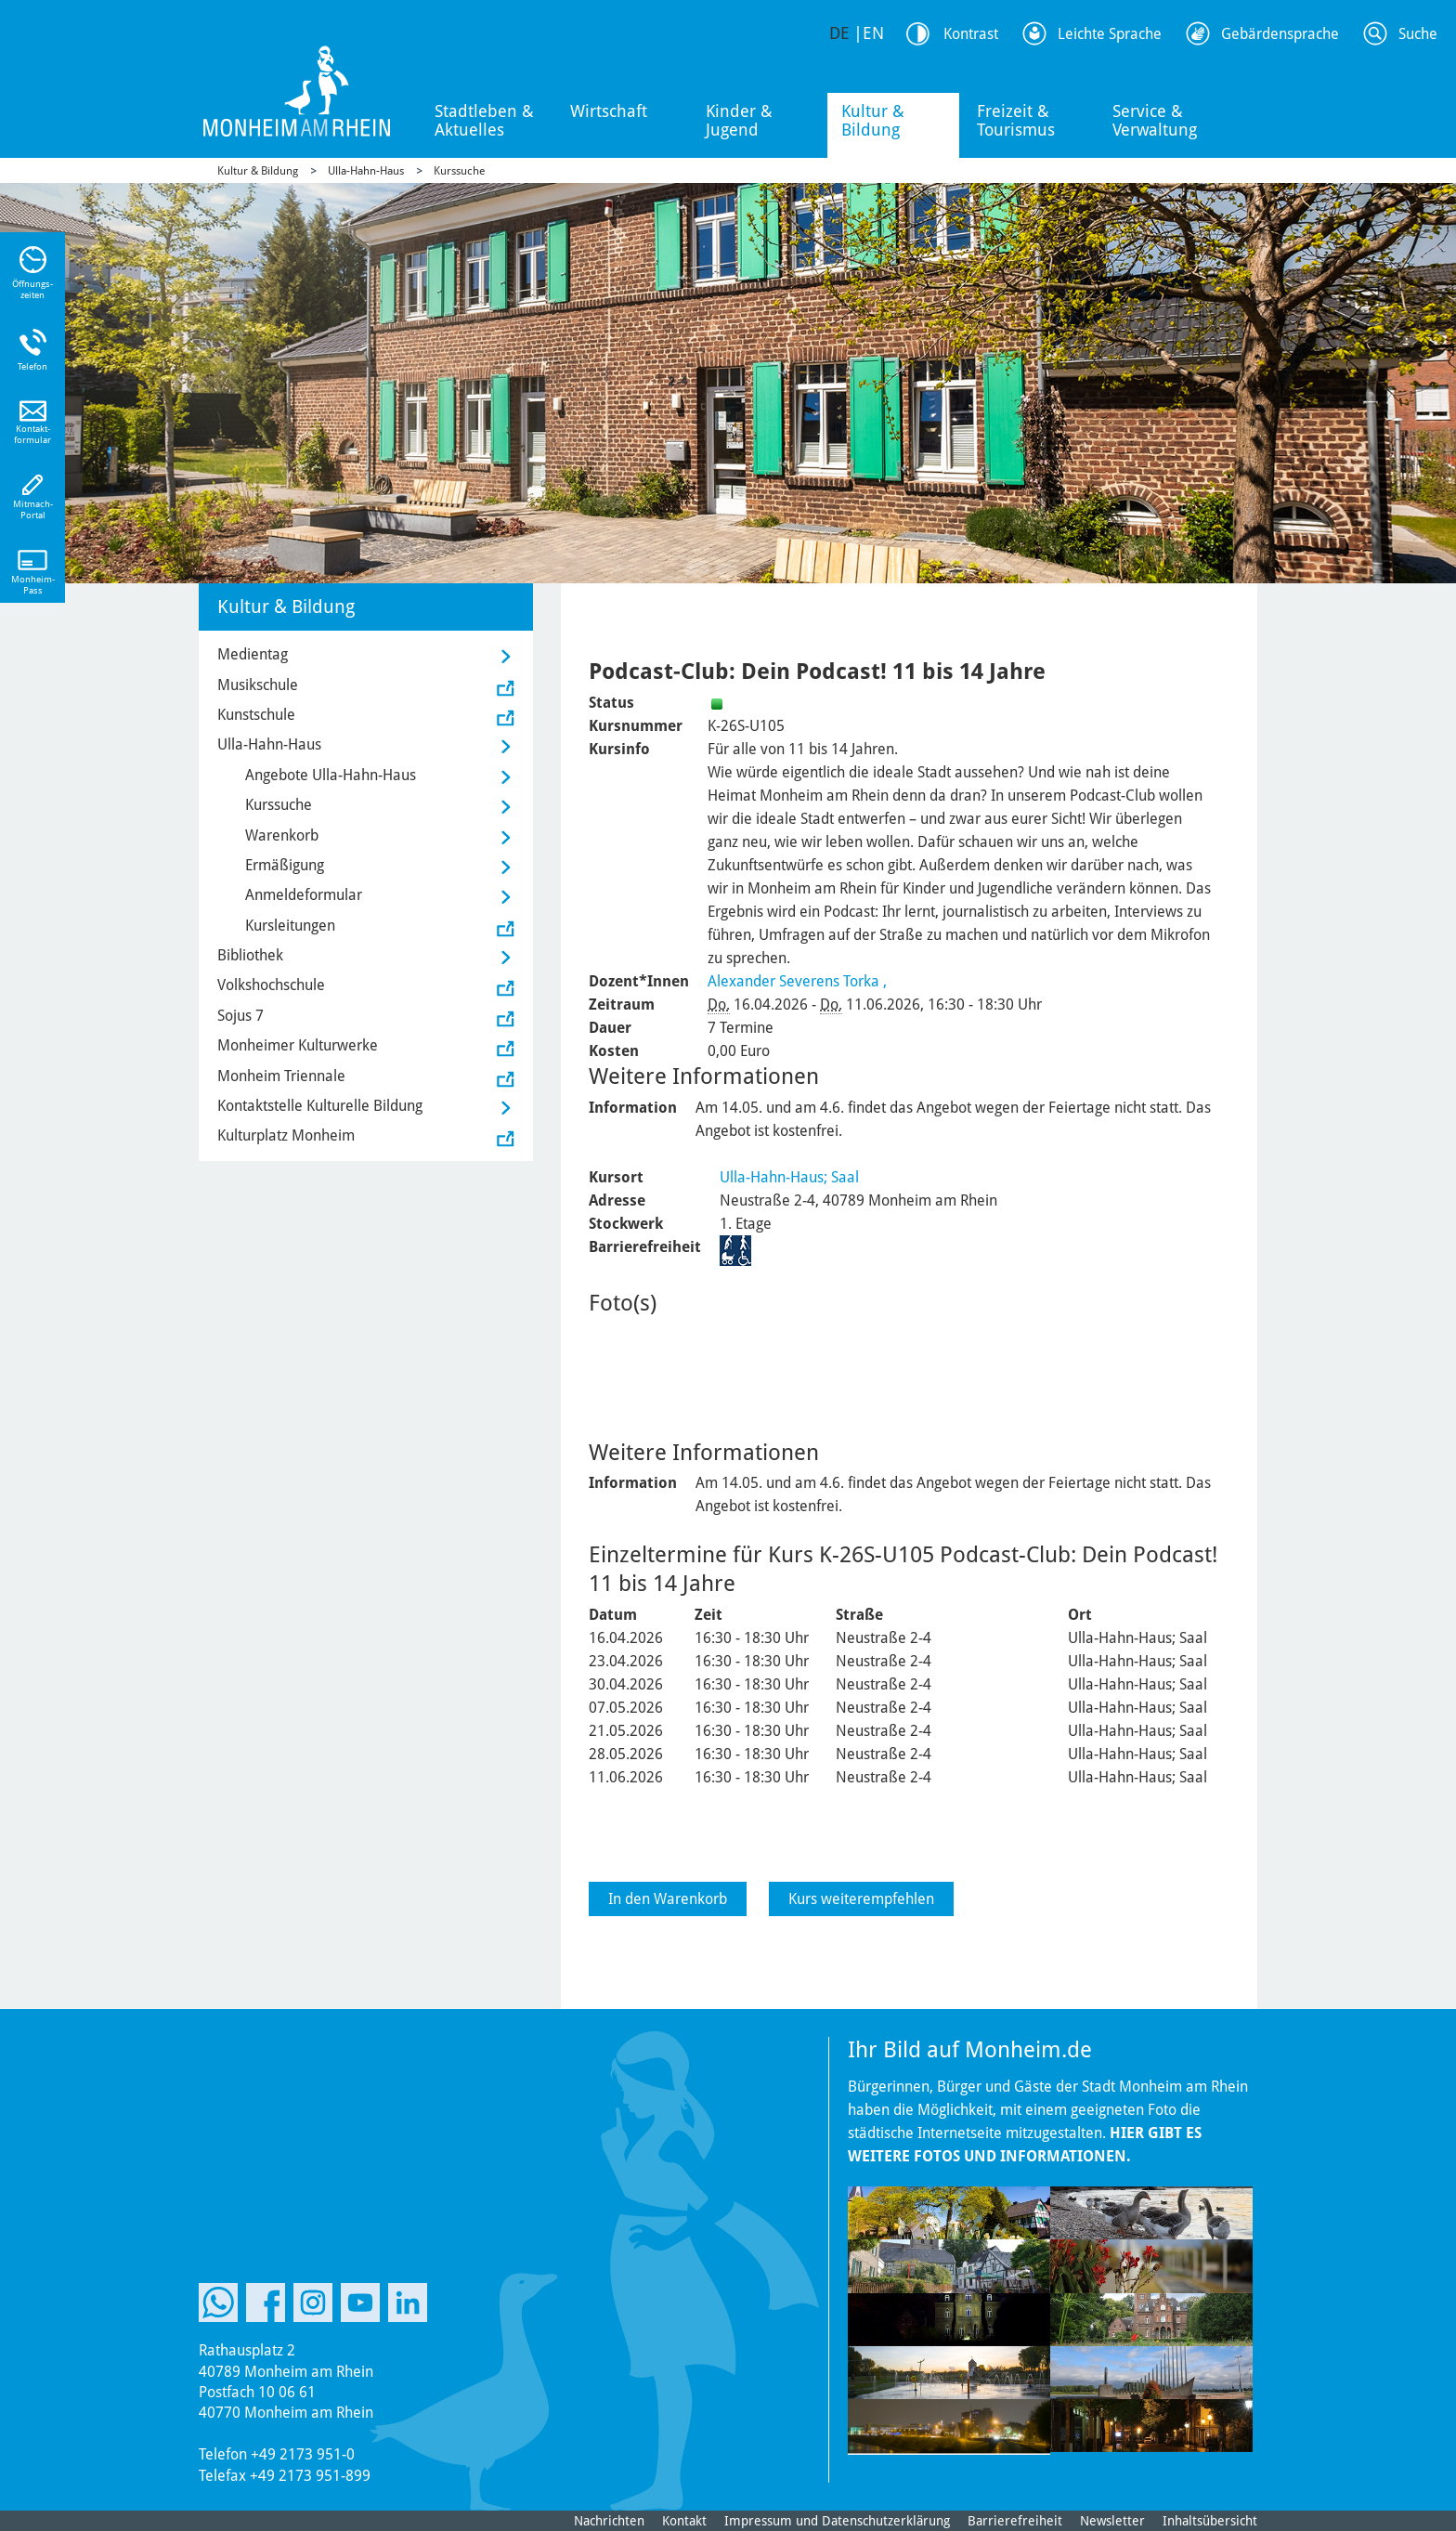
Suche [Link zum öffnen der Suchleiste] (1417, 34)
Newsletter (1112, 2520)
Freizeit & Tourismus (1016, 120)
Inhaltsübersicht (1210, 2520)
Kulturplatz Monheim (286, 1135)
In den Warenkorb (667, 1899)
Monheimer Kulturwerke (297, 1045)
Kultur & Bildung (872, 120)
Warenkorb (281, 835)
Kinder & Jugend (739, 120)
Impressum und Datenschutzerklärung (837, 2520)
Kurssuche (459, 170)
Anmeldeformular (303, 895)
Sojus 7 (240, 1015)
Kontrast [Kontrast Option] (970, 34)
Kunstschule (256, 715)
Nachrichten (609, 2520)
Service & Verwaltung (1154, 120)
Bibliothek (250, 955)
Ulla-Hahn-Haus (366, 170)
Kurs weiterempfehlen (861, 1899)
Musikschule (257, 685)
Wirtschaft (608, 111)
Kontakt (684, 2520)
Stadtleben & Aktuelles (484, 120)
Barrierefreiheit (1015, 2520)
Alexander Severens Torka (793, 981)
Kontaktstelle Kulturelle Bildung (319, 1106)
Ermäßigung (284, 865)
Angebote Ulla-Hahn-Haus (330, 775)
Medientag (252, 654)
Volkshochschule (271, 985)
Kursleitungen (290, 925)
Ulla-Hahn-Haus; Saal (789, 1177)
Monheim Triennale (281, 1076)
